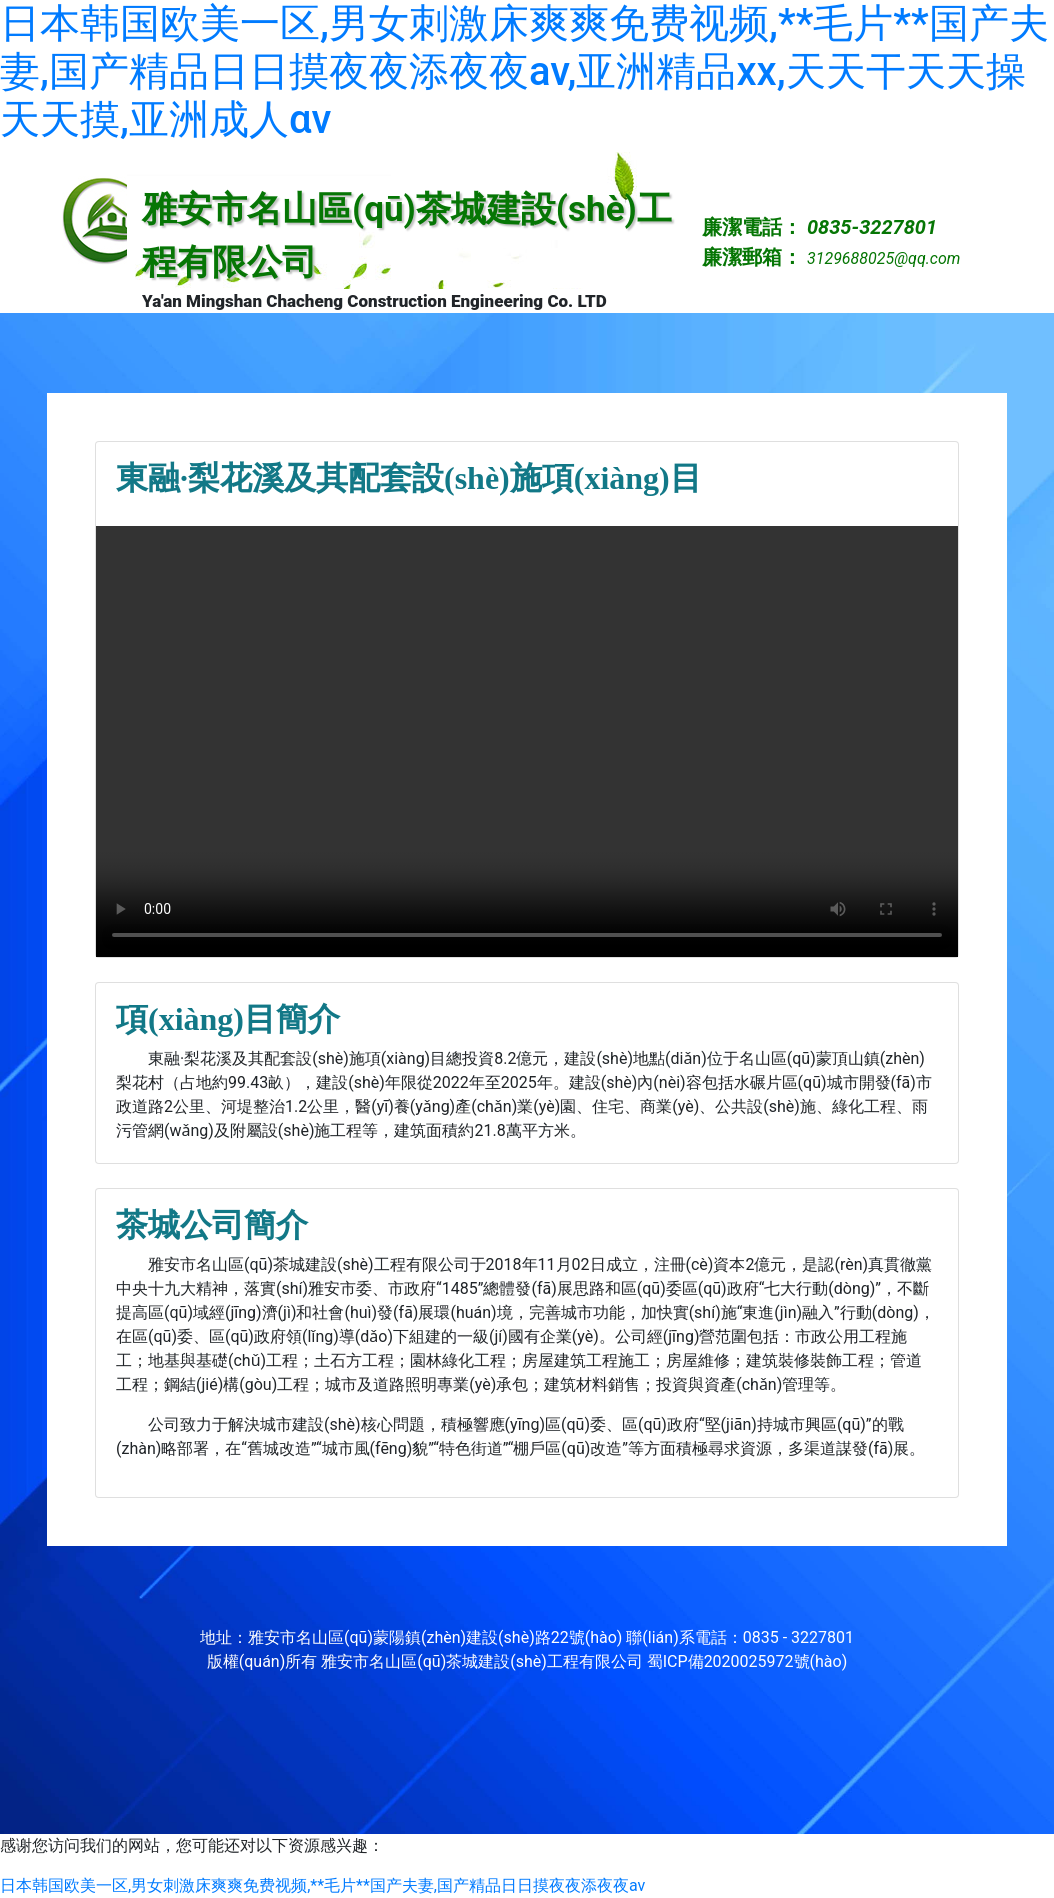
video (527, 741)
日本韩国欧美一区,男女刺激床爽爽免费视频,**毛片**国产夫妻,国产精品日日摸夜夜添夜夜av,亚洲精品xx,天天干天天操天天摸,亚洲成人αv (524, 71)
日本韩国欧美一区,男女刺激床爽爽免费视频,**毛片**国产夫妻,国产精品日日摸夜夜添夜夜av (322, 1885)
